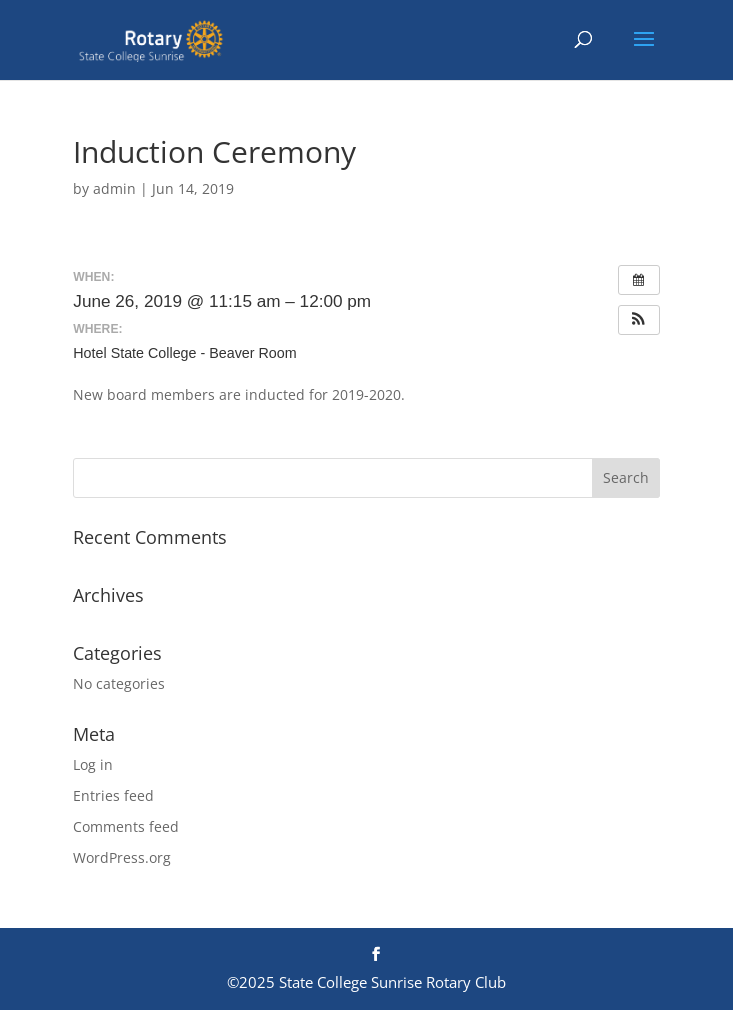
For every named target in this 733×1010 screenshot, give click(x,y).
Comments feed (126, 826)
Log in (93, 764)
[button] (639, 320)
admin (114, 188)
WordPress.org (122, 857)
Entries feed (113, 795)
